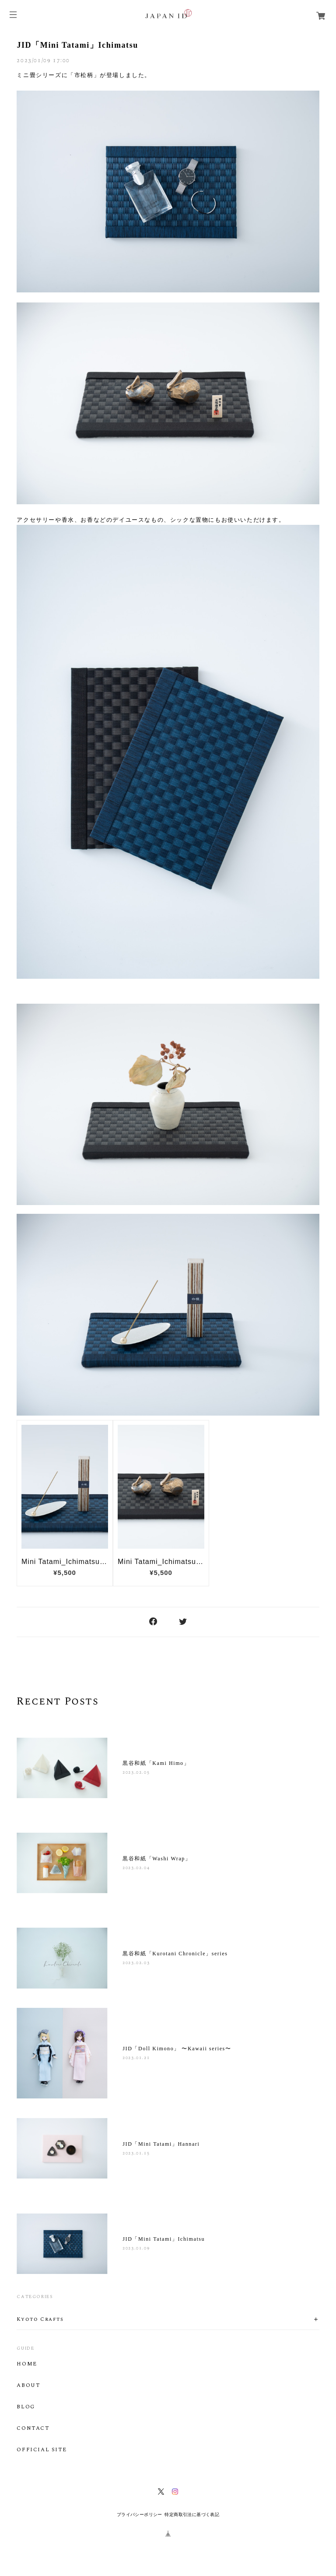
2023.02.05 (136, 1772)
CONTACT (33, 2428)
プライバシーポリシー (139, 2514)
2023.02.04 (136, 1867)
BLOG (26, 2407)
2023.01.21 (136, 2057)
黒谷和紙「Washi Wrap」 (156, 1859)
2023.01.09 (136, 2248)
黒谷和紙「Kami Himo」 (155, 1763)
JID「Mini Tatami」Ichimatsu (77, 45)
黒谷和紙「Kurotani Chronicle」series (175, 1953)
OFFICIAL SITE (41, 2450)
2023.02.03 (136, 1962)
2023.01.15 (136, 2153)
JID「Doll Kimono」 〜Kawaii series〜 (176, 2048)
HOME (27, 2364)
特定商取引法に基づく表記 (191, 2514)
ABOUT (28, 2386)
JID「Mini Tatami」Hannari (161, 2144)
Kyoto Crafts (40, 2319)
